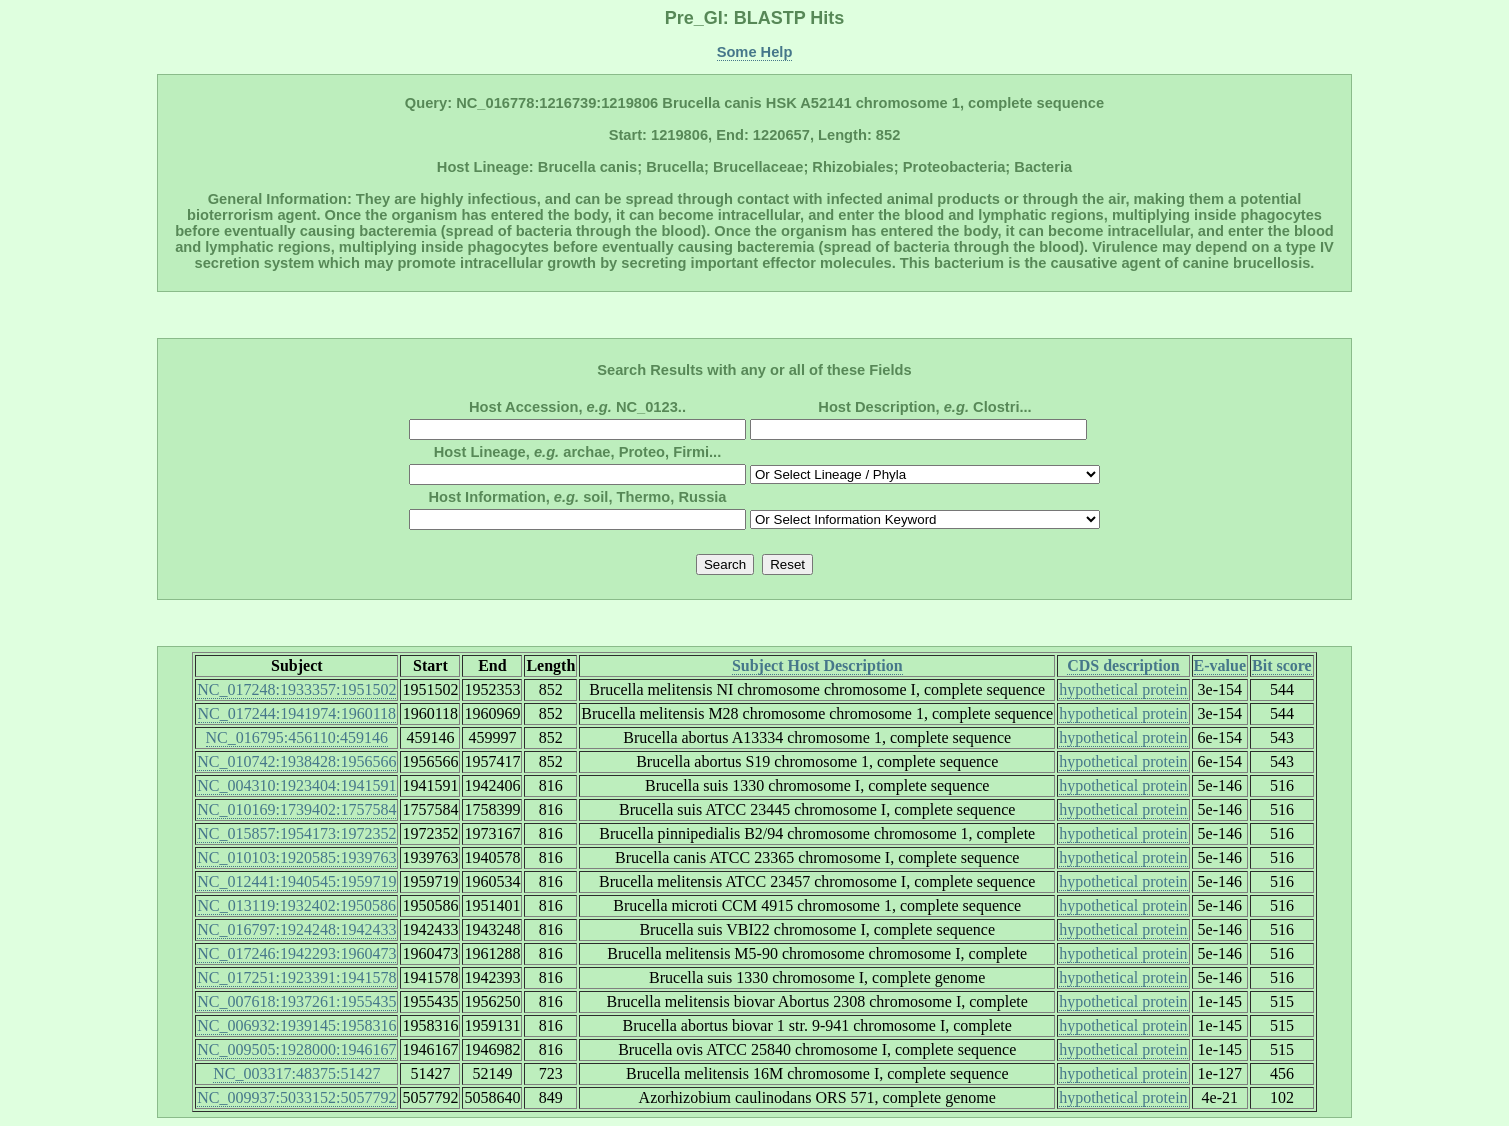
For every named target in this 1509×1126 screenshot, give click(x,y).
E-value (1220, 665)
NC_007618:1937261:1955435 (296, 1001)
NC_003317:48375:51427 (296, 1073)
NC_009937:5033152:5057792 (296, 1097)
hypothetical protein (1123, 689)
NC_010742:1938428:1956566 (296, 761)
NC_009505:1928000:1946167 (296, 1049)
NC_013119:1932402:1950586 (297, 905)
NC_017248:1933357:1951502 (296, 689)
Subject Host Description (817, 665)
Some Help (755, 52)
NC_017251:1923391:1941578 (296, 977)
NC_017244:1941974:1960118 (297, 713)
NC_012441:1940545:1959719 (296, 881)
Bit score (1282, 665)
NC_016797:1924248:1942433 (296, 929)
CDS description (1123, 665)
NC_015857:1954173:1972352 (296, 833)
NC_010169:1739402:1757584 (296, 809)
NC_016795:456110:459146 (297, 737)
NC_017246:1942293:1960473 (296, 953)
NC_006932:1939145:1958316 (296, 1025)
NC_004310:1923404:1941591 (296, 785)
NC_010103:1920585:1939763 (296, 857)
